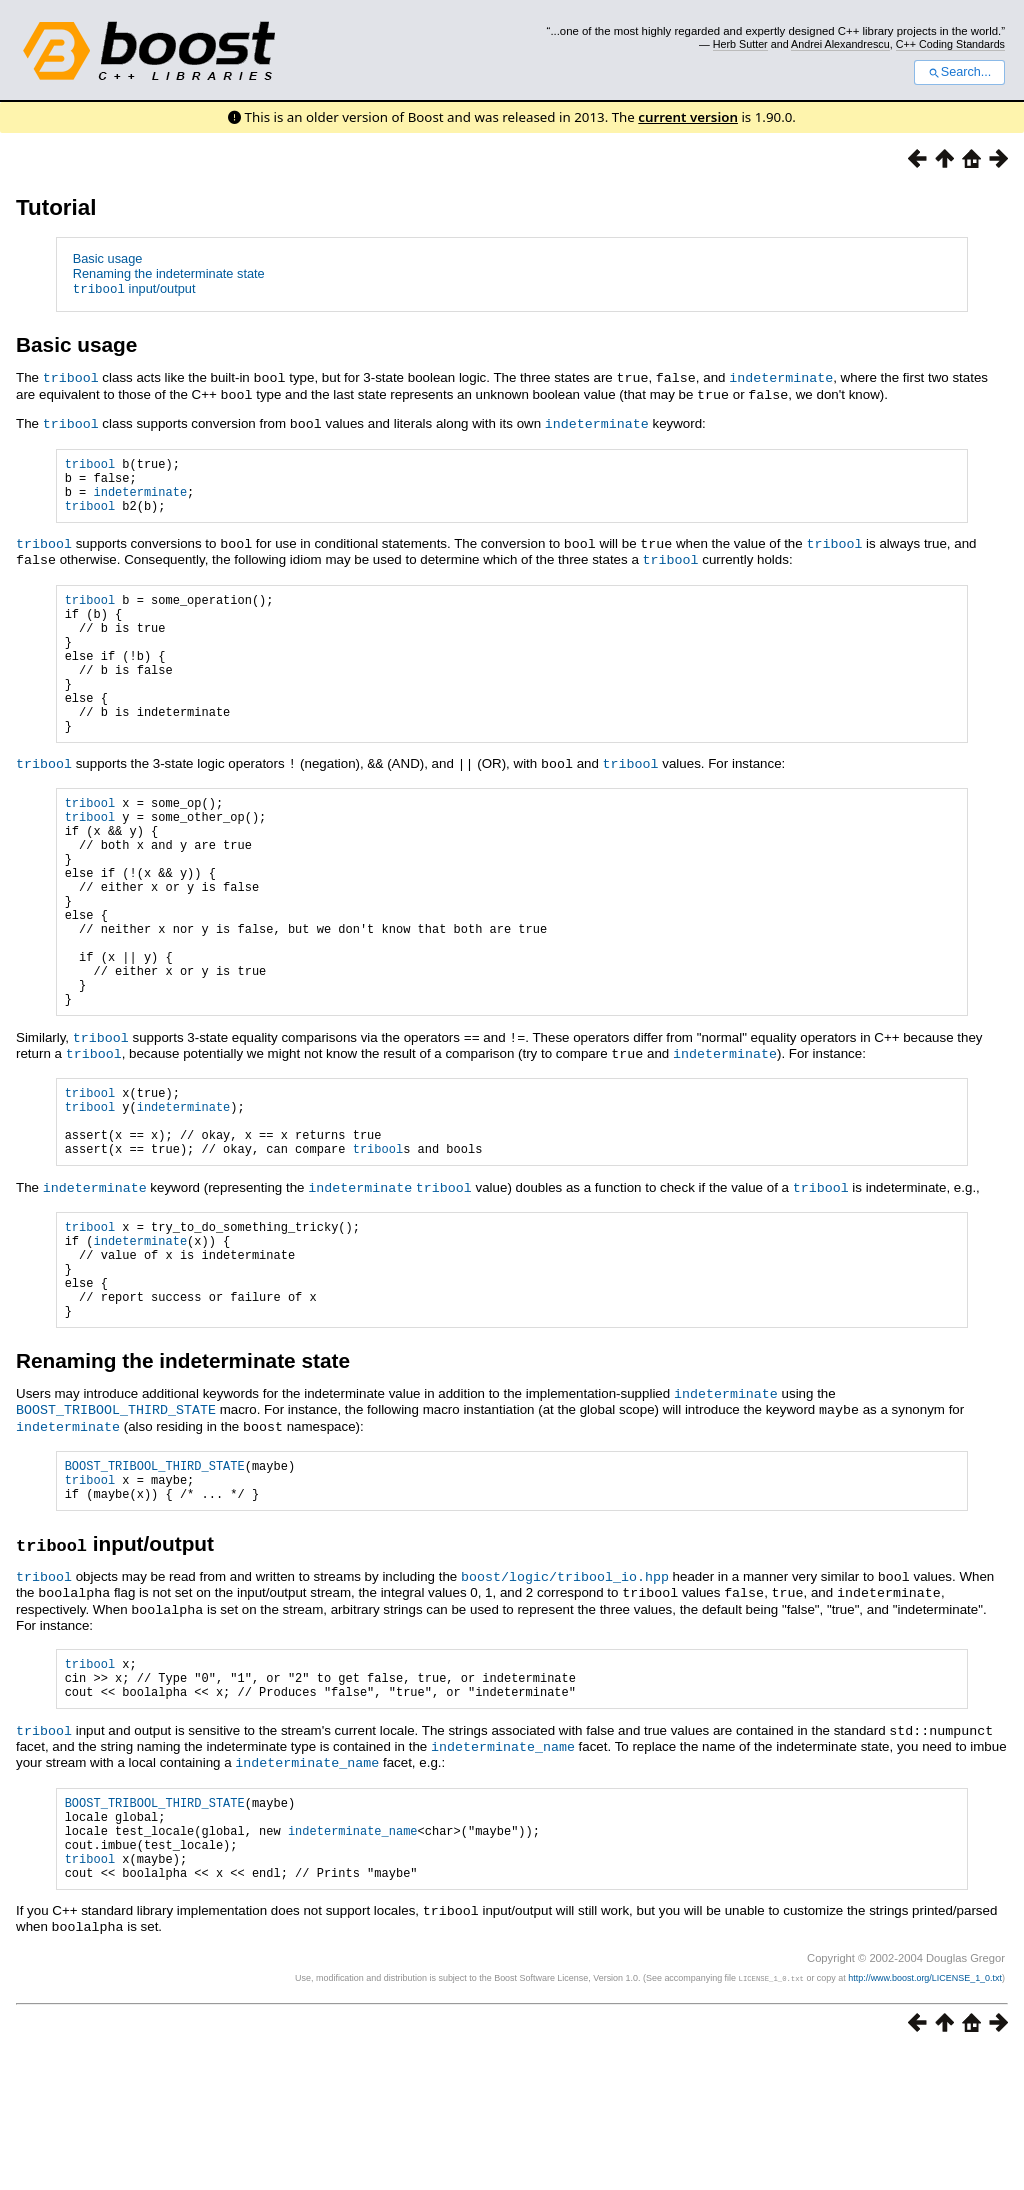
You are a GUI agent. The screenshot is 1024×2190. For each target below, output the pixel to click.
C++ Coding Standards (950, 44)
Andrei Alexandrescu (840, 44)
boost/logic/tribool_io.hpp (565, 1695)
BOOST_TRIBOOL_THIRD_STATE (116, 1522)
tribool (71, 377)
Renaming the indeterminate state (169, 273)
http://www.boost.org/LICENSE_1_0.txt (925, 2116)
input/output (134, 288)
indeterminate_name (503, 1870)
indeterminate (781, 377)
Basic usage (108, 258)
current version (688, 117)
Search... (959, 72)
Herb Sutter (740, 44)
